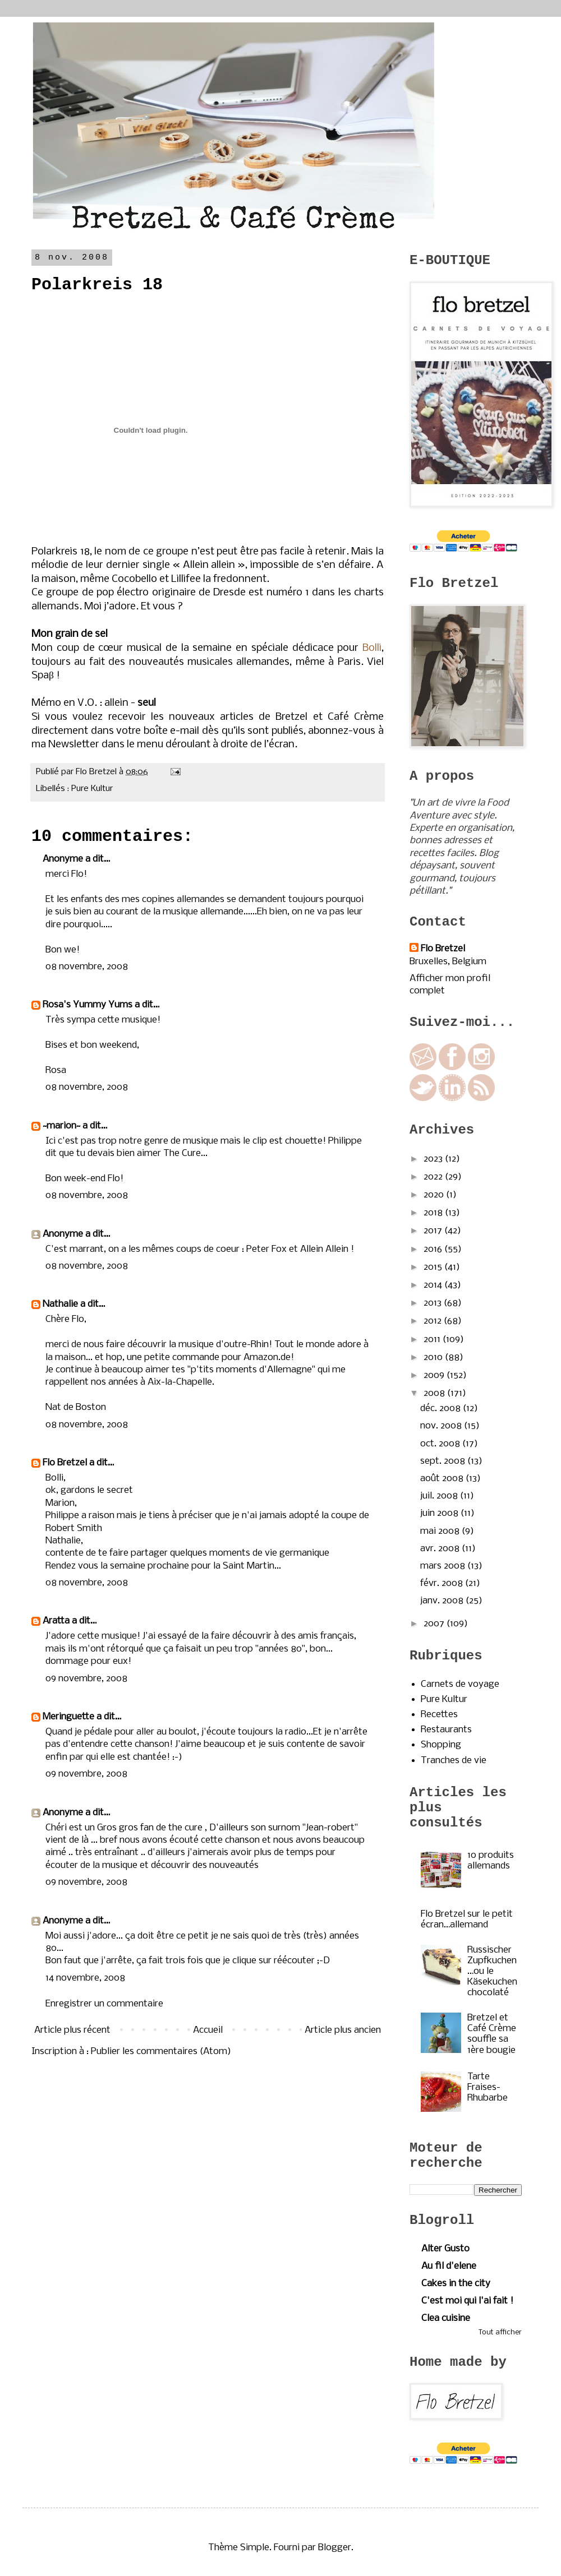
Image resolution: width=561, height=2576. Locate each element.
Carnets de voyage (460, 1684)
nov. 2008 (442, 1426)
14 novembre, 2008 (85, 1978)
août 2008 (443, 1478)
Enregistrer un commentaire (104, 2004)
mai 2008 (441, 1531)
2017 (434, 1230)
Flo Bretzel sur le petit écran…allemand (467, 1919)
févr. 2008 (442, 1583)
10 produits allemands (490, 1860)
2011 (433, 1339)
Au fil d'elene (448, 2266)
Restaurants (446, 1729)
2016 (434, 1249)
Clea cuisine (445, 2318)
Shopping (441, 1745)
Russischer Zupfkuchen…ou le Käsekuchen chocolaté (492, 1972)
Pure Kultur (92, 788)
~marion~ (61, 1126)
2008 (435, 1393)
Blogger (334, 2547)
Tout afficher (500, 2332)
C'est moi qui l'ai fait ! (467, 2301)
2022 (434, 1177)
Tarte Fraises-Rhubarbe (487, 2087)
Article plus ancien (343, 2030)
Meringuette (68, 1717)
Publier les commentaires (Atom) (161, 2051)
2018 (434, 1213)
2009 (435, 1375)
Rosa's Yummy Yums (87, 1005)
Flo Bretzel (65, 1463)
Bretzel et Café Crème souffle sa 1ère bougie (491, 2034)
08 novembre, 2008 (86, 966)
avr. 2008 (441, 1548)
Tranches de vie (453, 1760)
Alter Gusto (445, 2249)
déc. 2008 (441, 1408)
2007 (435, 1623)
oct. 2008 (441, 1444)
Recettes (439, 1714)
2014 (434, 1285)
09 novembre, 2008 (86, 1678)
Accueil (208, 2030)
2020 (435, 1195)
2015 (434, 1267)
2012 (434, 1321)
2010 (434, 1357)
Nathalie (60, 1304)
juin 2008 (440, 1513)
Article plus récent (72, 2030)
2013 (434, 1303)
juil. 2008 (440, 1496)
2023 (434, 1159)
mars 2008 (443, 1566)
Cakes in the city (455, 2283)
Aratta (56, 1621)
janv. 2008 (443, 1600)
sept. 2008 (443, 1461)
